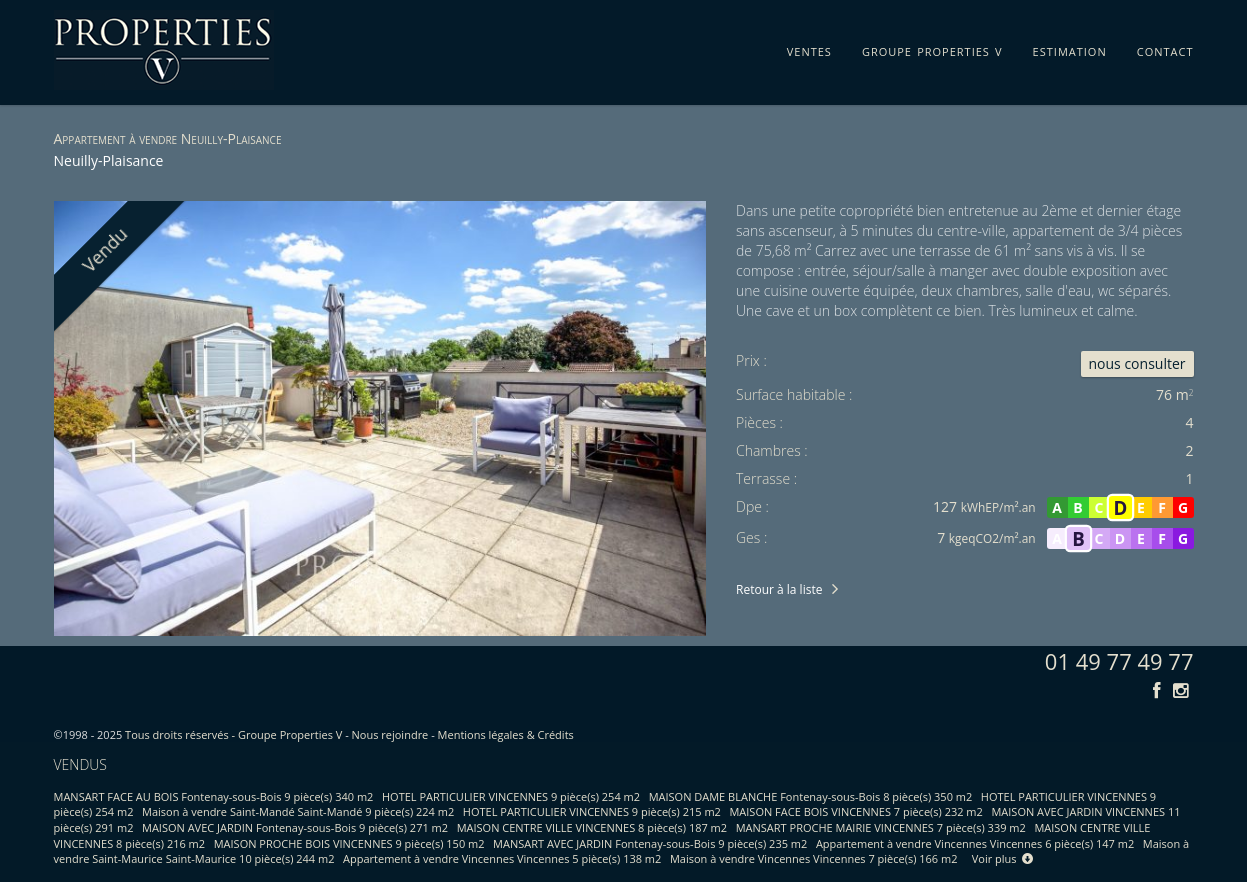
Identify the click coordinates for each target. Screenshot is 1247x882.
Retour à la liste (779, 589)
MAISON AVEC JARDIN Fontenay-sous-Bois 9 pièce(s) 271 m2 (295, 827)
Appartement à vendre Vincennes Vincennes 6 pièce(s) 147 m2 (975, 843)
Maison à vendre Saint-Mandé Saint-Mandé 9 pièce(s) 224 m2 (298, 811)
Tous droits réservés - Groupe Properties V (233, 734)
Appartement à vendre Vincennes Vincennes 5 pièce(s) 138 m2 (502, 858)
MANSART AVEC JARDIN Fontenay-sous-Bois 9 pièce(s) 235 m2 (650, 843)
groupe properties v (932, 48)
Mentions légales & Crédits (506, 734)
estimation (1070, 48)
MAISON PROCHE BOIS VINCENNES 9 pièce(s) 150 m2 (349, 843)
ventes (809, 48)
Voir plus (1003, 858)
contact (1165, 48)
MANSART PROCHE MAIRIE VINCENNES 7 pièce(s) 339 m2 (881, 827)
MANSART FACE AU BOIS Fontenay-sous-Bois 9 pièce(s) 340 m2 (214, 796)
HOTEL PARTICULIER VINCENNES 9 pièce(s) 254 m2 (511, 796)
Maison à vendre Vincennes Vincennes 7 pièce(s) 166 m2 (814, 858)
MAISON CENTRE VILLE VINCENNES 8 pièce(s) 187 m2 (592, 827)
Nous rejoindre (390, 734)
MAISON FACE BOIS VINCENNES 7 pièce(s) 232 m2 (855, 811)
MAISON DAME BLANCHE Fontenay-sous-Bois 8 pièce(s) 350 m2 (811, 796)
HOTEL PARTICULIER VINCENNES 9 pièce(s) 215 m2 (592, 811)
